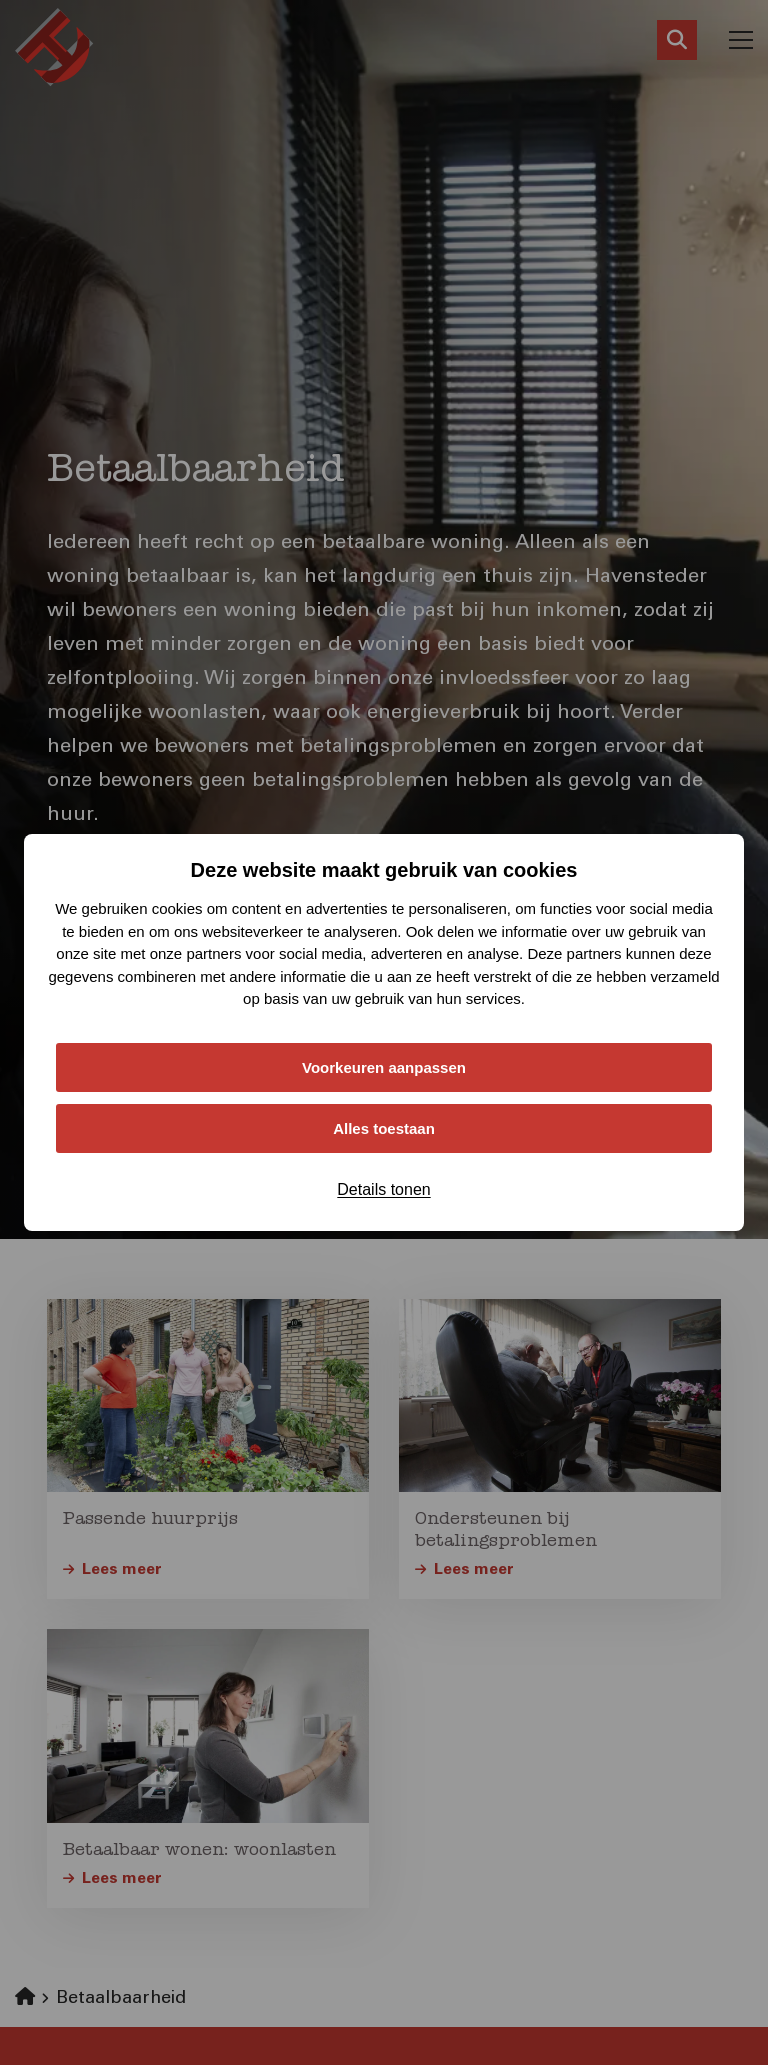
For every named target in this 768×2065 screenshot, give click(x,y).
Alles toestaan (384, 1128)
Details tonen (383, 1189)
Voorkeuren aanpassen (384, 1067)
